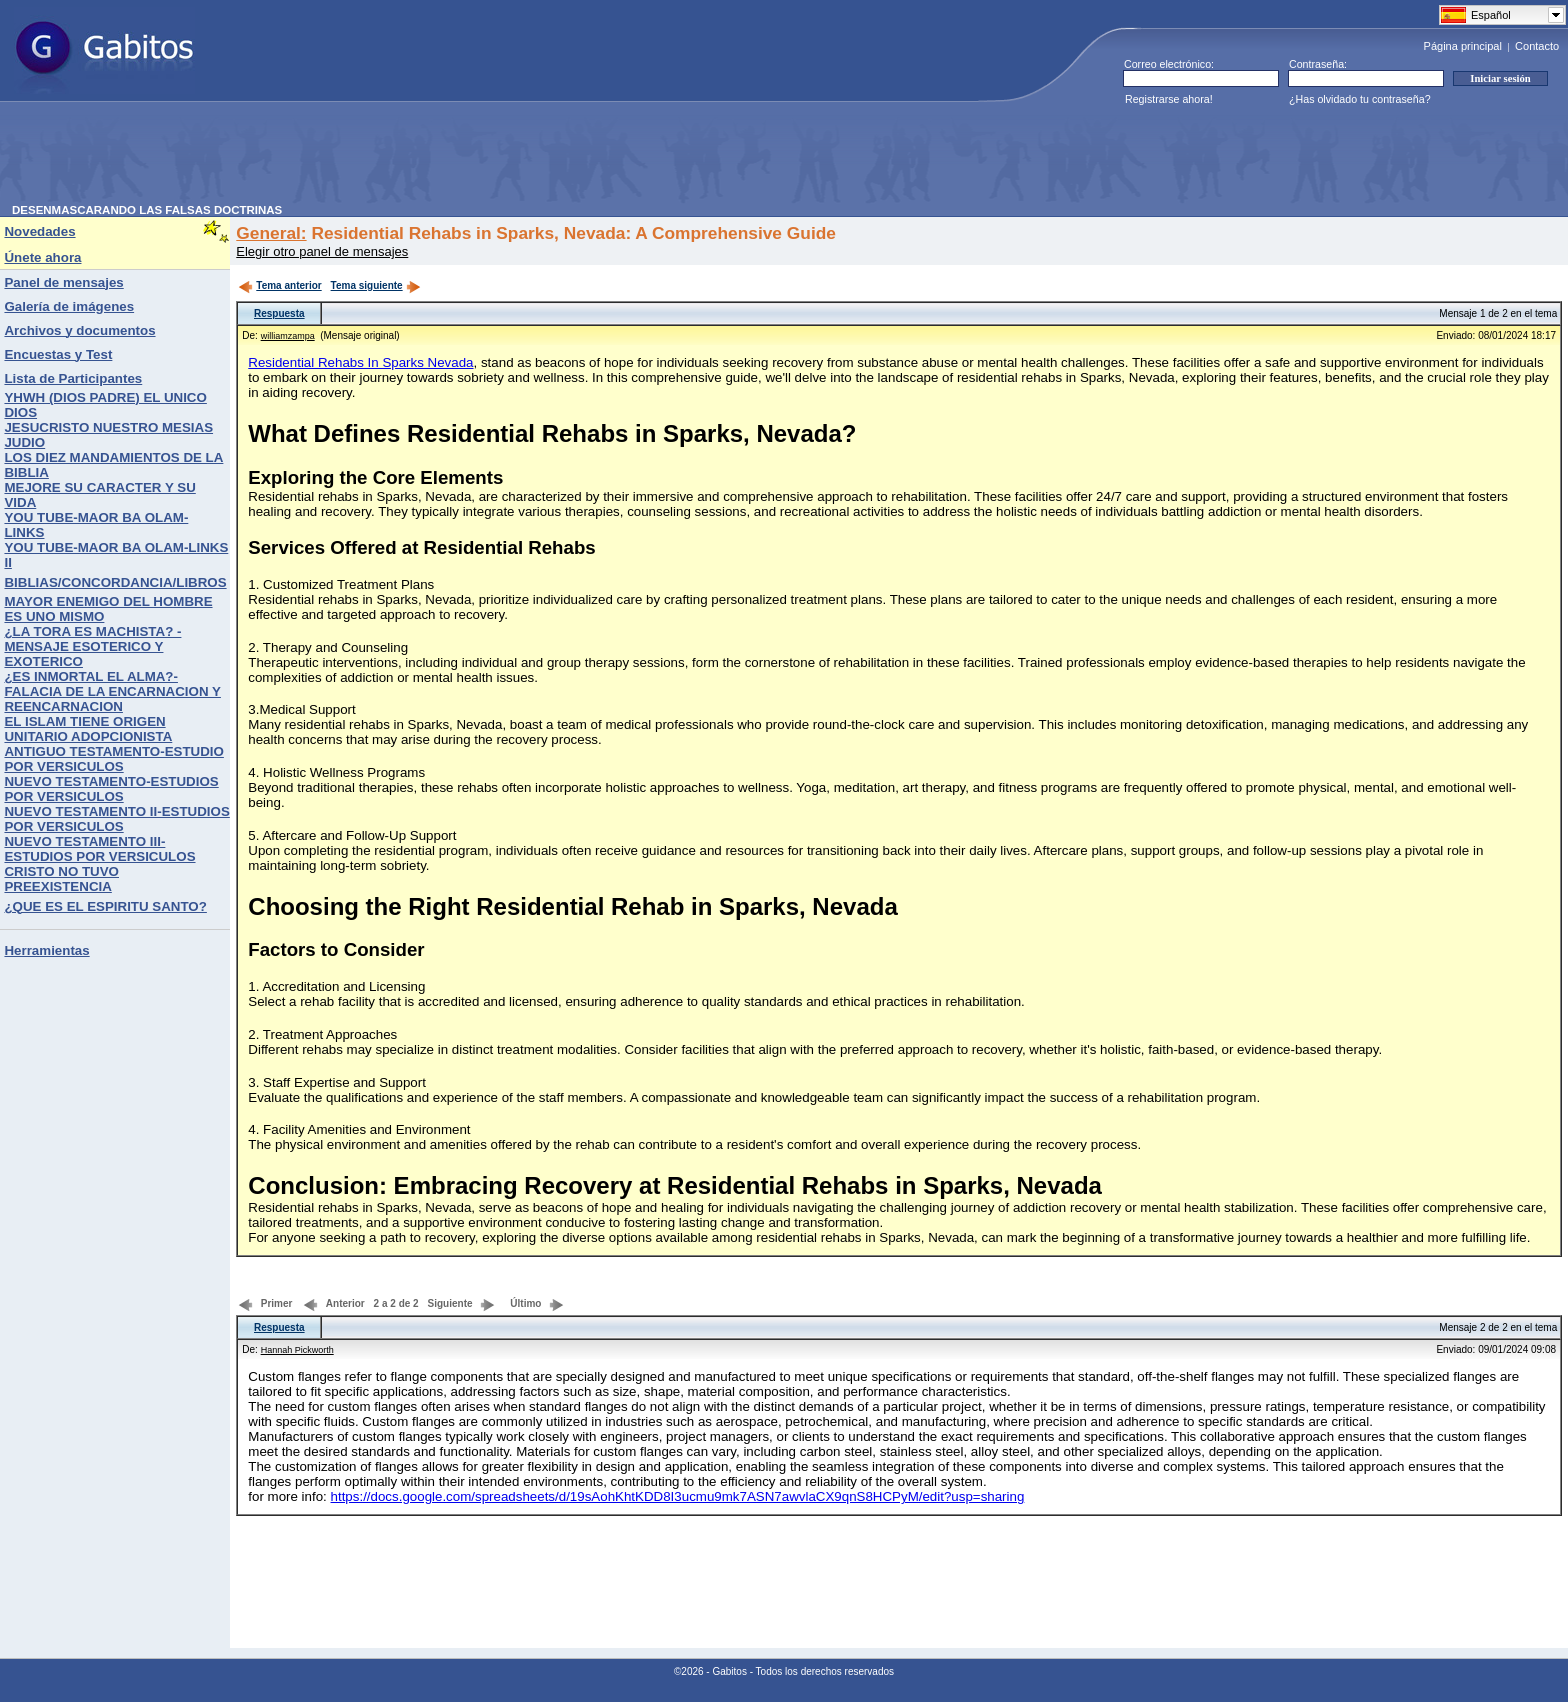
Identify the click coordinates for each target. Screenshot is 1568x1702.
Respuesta (279, 313)
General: (271, 233)
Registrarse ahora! (1169, 99)
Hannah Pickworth (297, 1350)
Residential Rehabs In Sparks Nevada (360, 362)
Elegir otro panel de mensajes (322, 251)
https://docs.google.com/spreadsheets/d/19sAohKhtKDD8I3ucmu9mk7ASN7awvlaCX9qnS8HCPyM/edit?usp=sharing (678, 1496)
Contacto (1537, 46)
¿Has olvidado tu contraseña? (1360, 99)
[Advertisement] (376, 159)
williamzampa (288, 336)
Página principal (1463, 46)
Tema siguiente (376, 285)
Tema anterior (279, 285)
